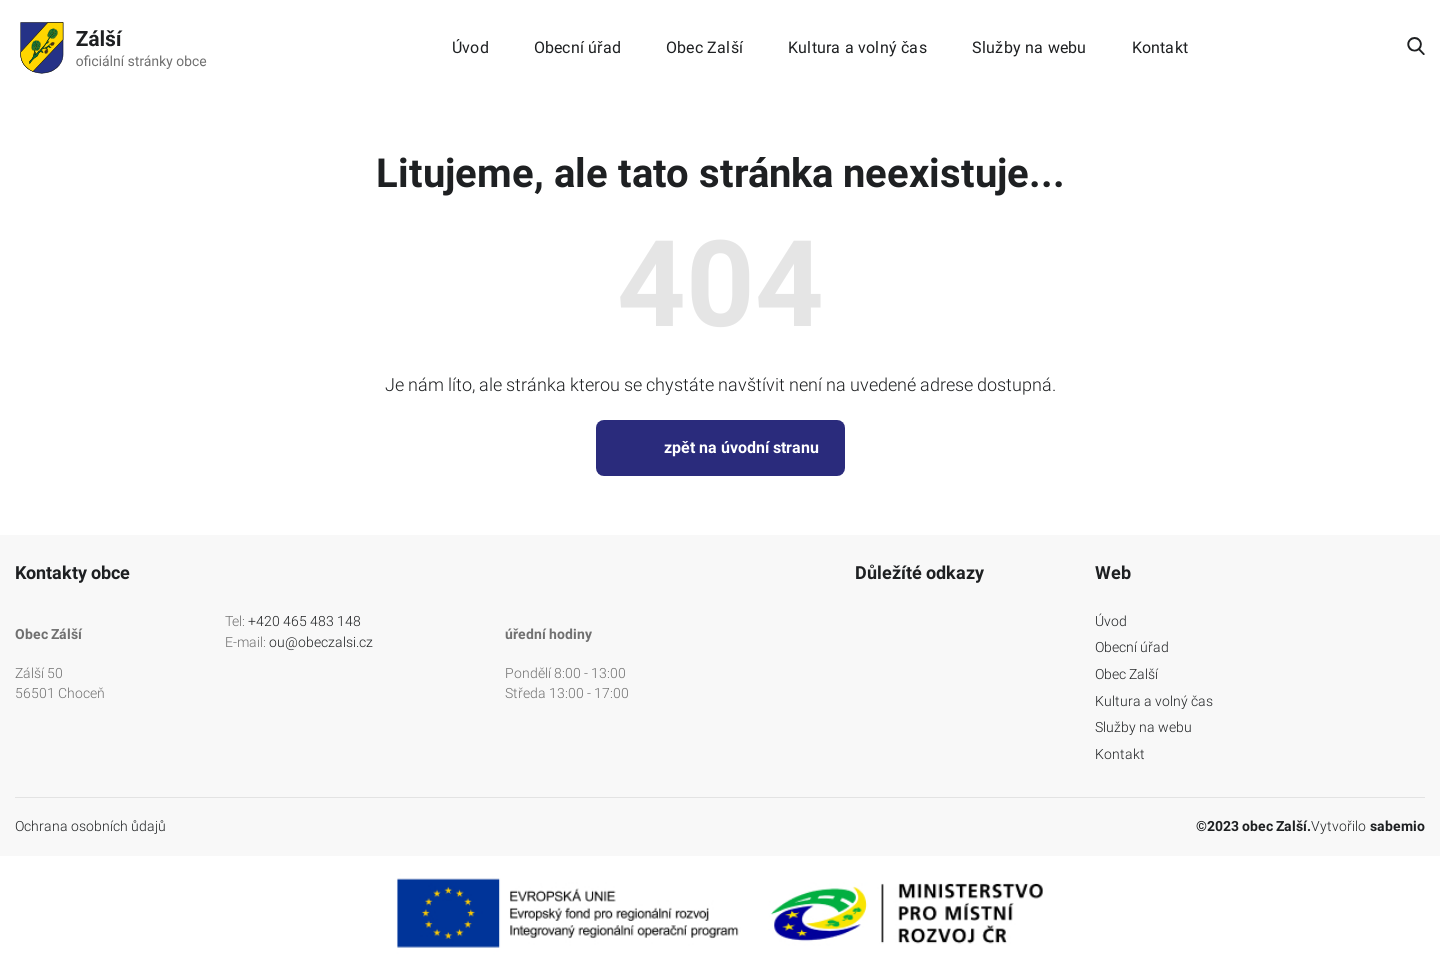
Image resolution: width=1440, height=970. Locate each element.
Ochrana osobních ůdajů (90, 826)
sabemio (1397, 826)
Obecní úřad (577, 48)
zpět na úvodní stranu (720, 448)
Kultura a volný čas (857, 48)
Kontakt (1160, 48)
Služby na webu (1029, 48)
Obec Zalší (704, 48)
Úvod (470, 48)
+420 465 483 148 (304, 621)
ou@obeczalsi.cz (321, 642)
